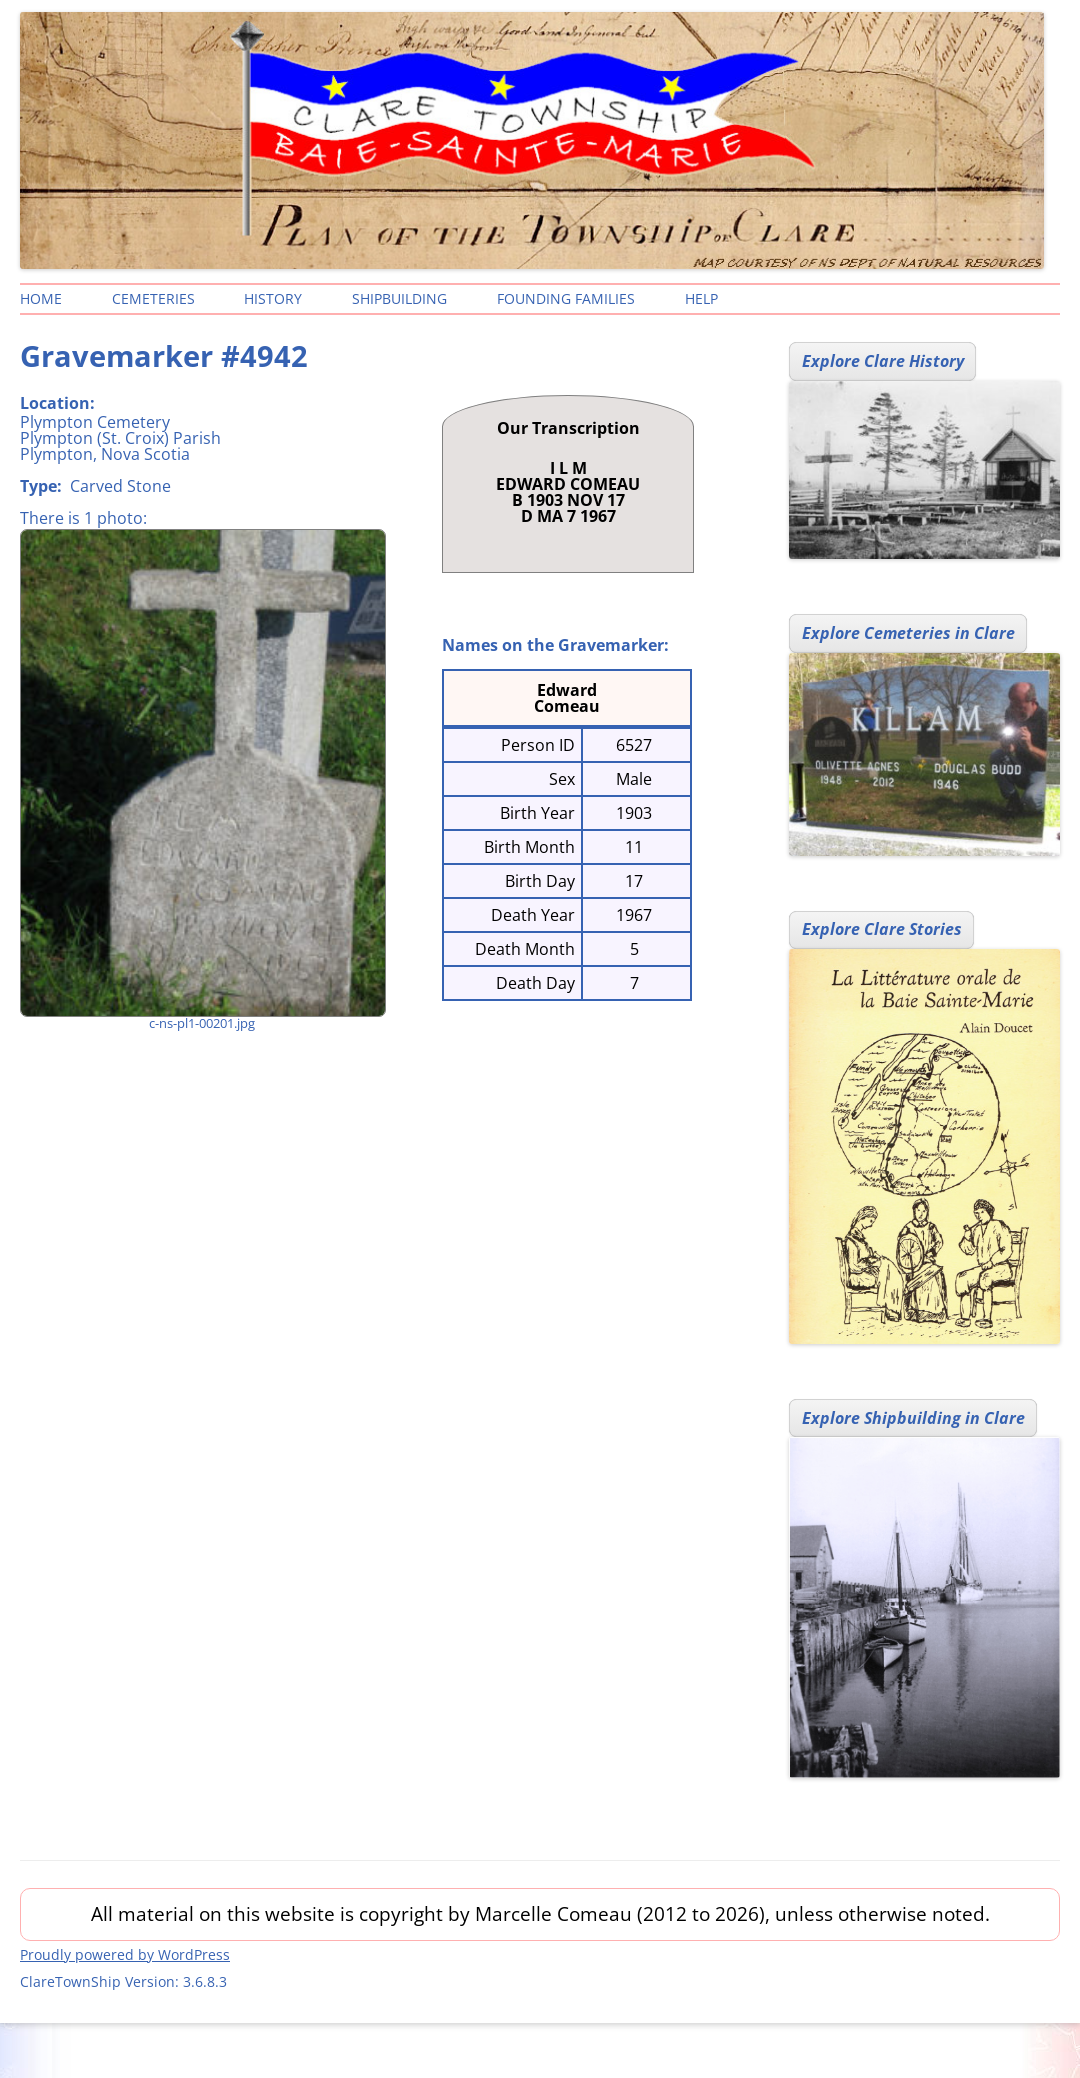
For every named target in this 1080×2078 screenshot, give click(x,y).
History (273, 298)
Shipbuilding (399, 298)
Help (701, 298)
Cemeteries (153, 298)
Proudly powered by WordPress (125, 1954)
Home (41, 298)
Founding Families (566, 298)
